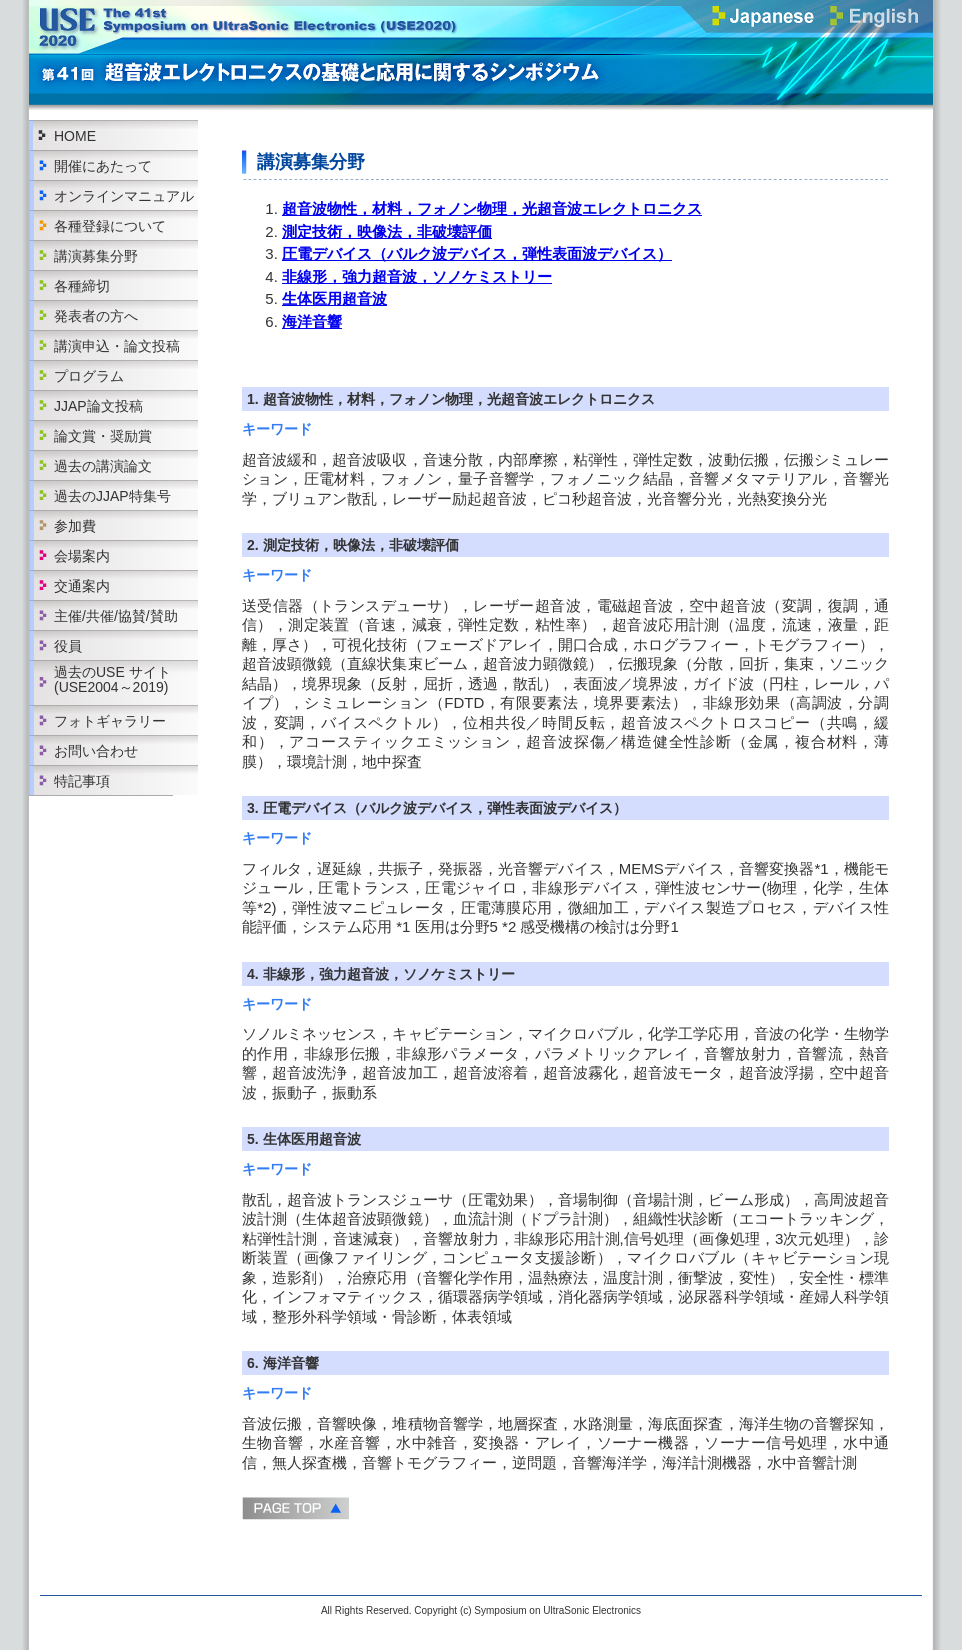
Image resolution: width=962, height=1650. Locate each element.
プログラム (89, 376)
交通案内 (82, 586)
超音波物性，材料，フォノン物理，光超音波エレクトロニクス (492, 208)
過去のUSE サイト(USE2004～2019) (112, 679)
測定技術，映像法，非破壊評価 (387, 231)
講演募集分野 (96, 256)
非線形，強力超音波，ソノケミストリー (417, 276)
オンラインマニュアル (124, 196)
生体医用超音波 (334, 298)
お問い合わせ (96, 751)
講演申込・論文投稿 (117, 346)
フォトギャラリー (110, 721)
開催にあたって (103, 166)
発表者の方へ (96, 316)
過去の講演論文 (103, 466)
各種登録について (110, 226)
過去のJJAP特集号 (112, 496)
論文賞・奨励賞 (103, 436)
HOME (75, 136)
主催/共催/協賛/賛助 (116, 616)
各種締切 (82, 286)
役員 (68, 646)
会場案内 (82, 556)
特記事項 (82, 781)
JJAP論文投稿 (98, 406)
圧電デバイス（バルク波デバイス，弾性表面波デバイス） (477, 253)
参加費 (75, 526)
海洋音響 (312, 321)
